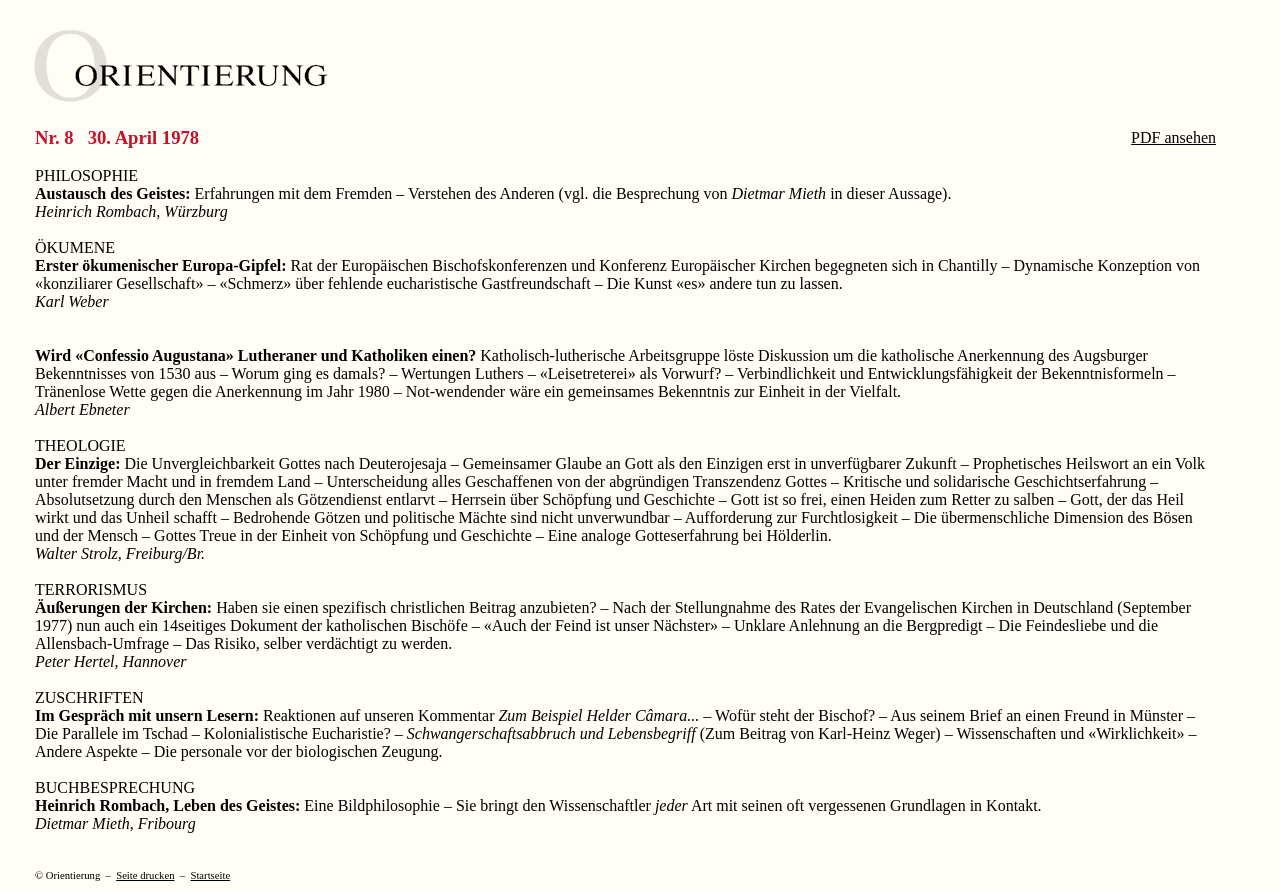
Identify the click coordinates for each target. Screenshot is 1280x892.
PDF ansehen (1173, 137)
